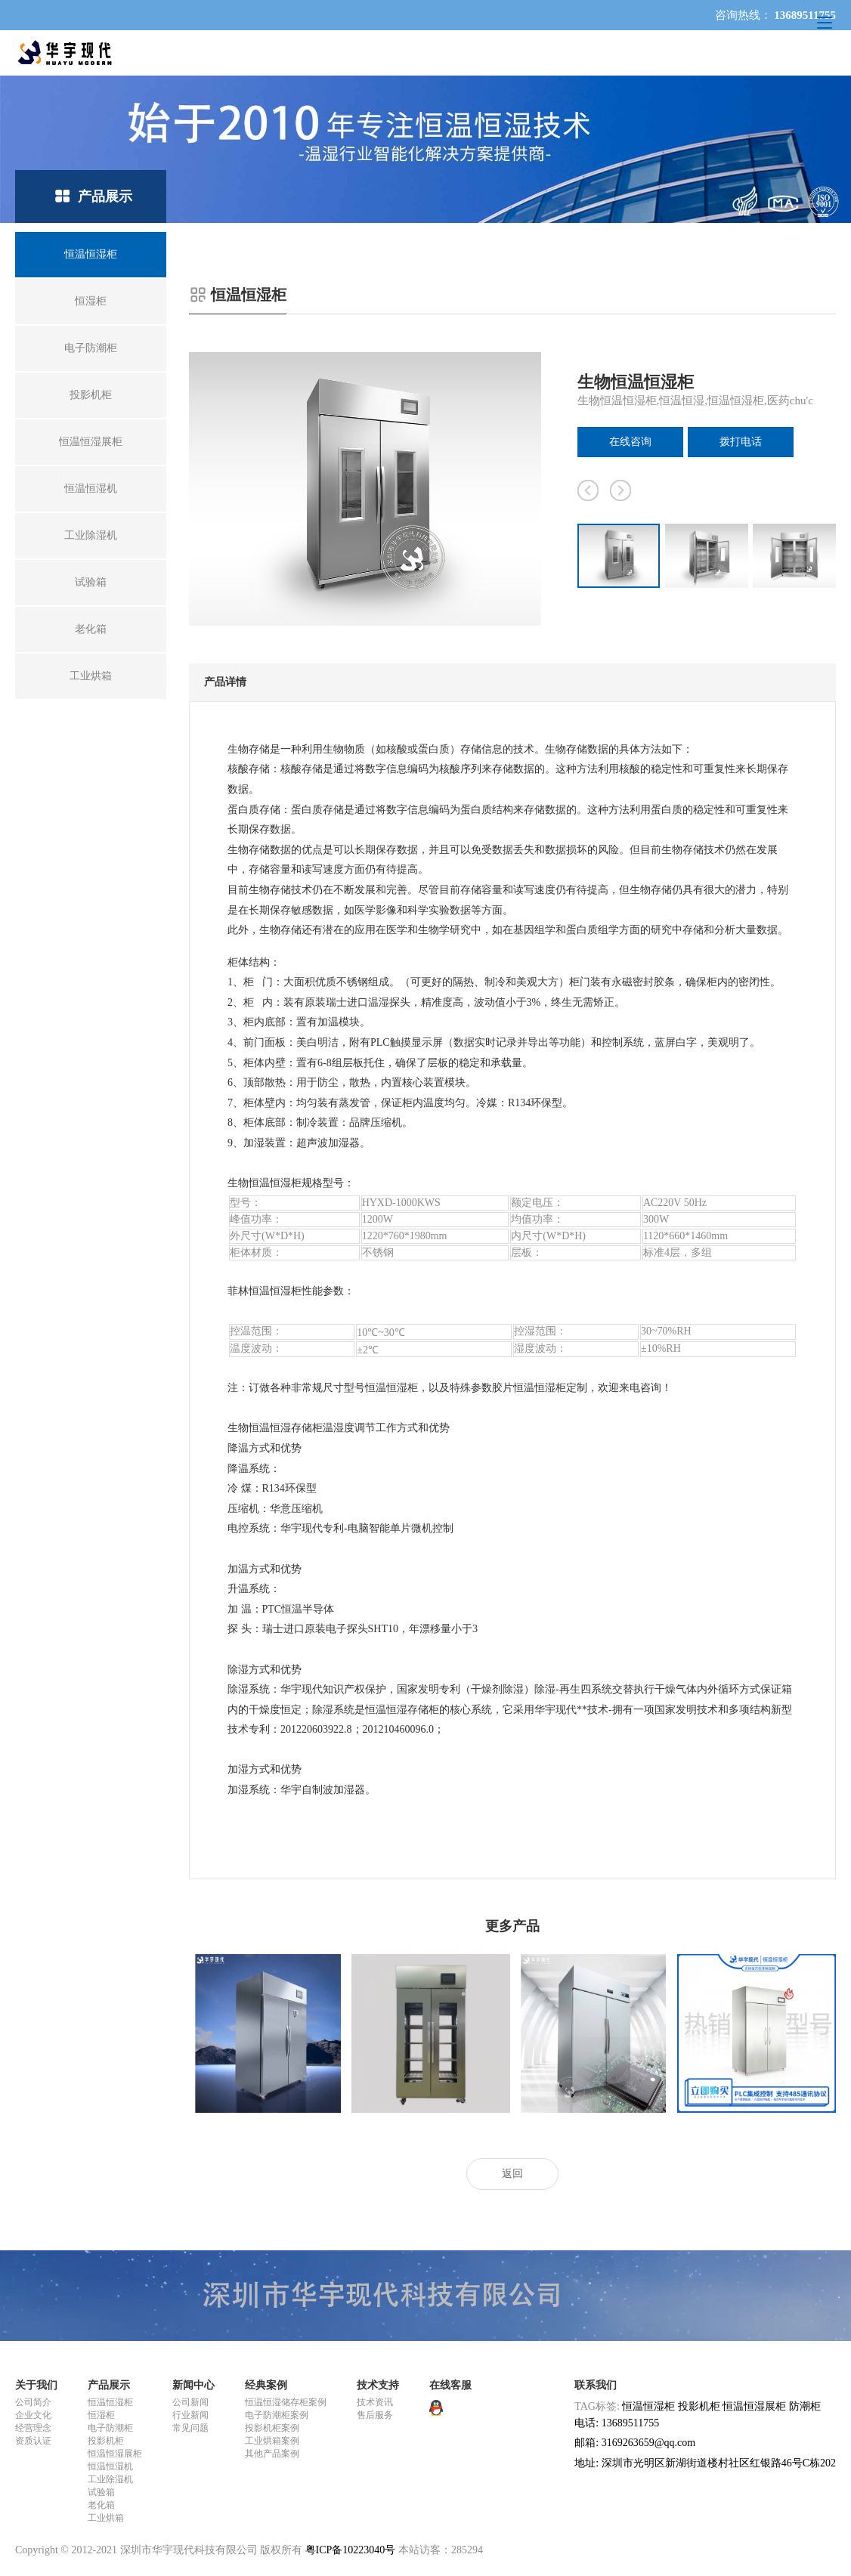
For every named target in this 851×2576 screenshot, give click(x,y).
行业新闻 (190, 2415)
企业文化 (33, 2415)
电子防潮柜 (110, 2428)
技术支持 (378, 2385)
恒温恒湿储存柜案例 (285, 2402)
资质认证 (33, 2440)
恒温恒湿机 (110, 2466)
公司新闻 (190, 2402)
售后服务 (375, 2415)
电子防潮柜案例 (276, 2415)
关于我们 (36, 2385)
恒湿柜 (101, 2415)
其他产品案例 (272, 2453)
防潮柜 (805, 2406)
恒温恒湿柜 (110, 2402)
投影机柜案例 (272, 2428)
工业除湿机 (110, 2479)
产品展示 (109, 2385)
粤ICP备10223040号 (350, 2550)
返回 (512, 2173)
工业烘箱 (106, 2518)
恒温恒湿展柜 (115, 2453)
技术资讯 (375, 2402)
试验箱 (101, 2492)
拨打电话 (740, 441)
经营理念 (33, 2428)
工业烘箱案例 (272, 2440)
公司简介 (33, 2402)
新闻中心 (193, 2385)
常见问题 (190, 2428)
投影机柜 (106, 2440)
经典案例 (266, 2385)
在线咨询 (630, 441)
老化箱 (101, 2505)
